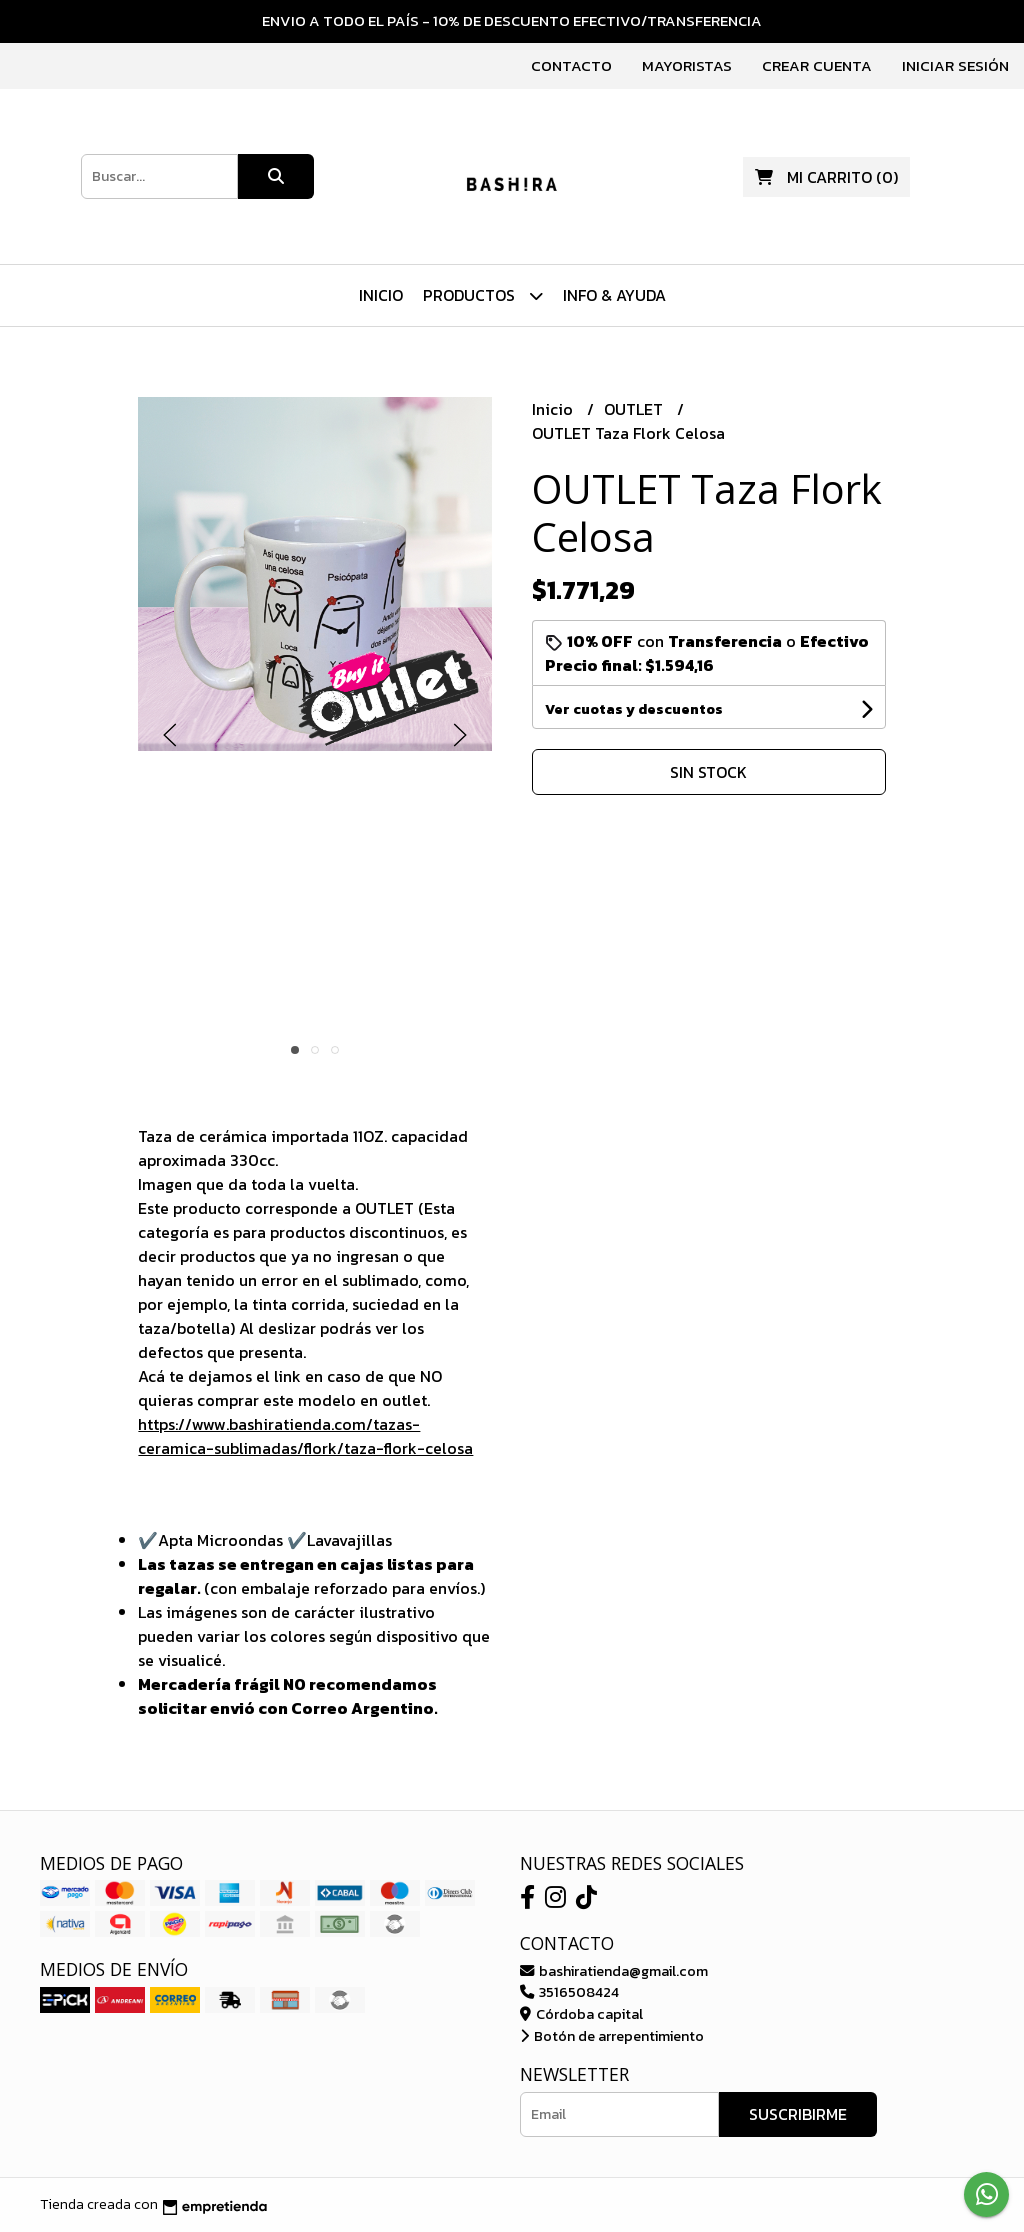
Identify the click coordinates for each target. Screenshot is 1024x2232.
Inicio (381, 295)
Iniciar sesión (955, 65)
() (826, 177)
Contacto (571, 65)
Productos (483, 295)
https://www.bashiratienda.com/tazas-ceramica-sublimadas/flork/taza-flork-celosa (305, 1436)
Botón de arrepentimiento (612, 2036)
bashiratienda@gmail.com (614, 1971)
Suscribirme (798, 2114)
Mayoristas (687, 65)
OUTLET (635, 409)
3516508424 (569, 1992)
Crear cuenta (817, 65)
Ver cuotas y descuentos (634, 709)
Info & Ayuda (614, 295)
